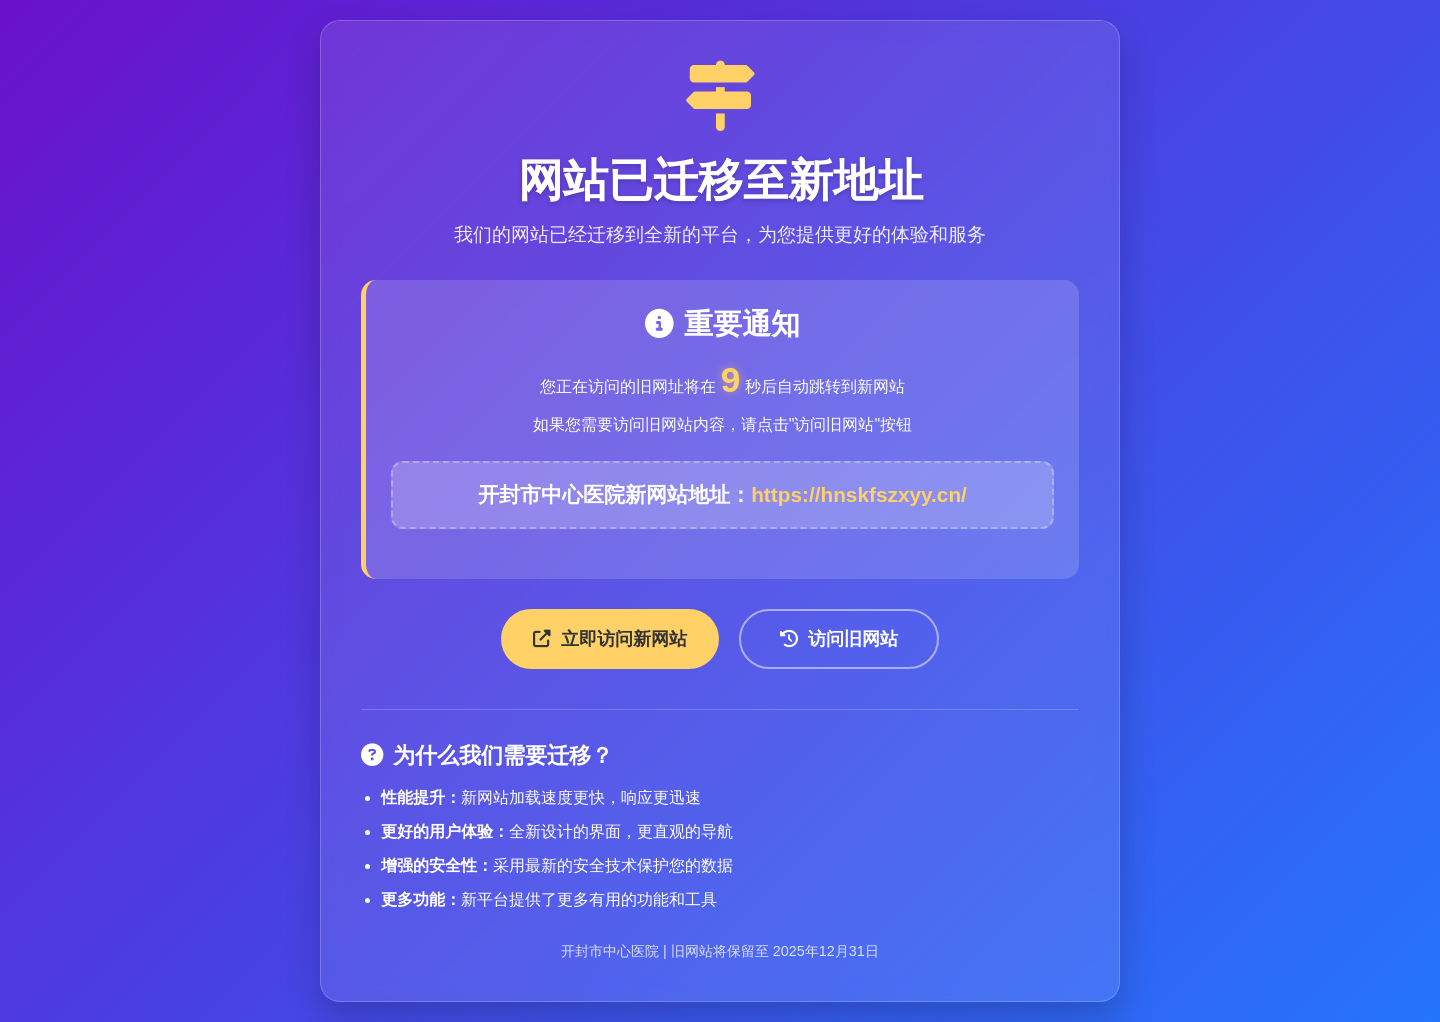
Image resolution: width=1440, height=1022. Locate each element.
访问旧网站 (839, 639)
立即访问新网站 (610, 639)
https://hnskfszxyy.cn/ (859, 494)
